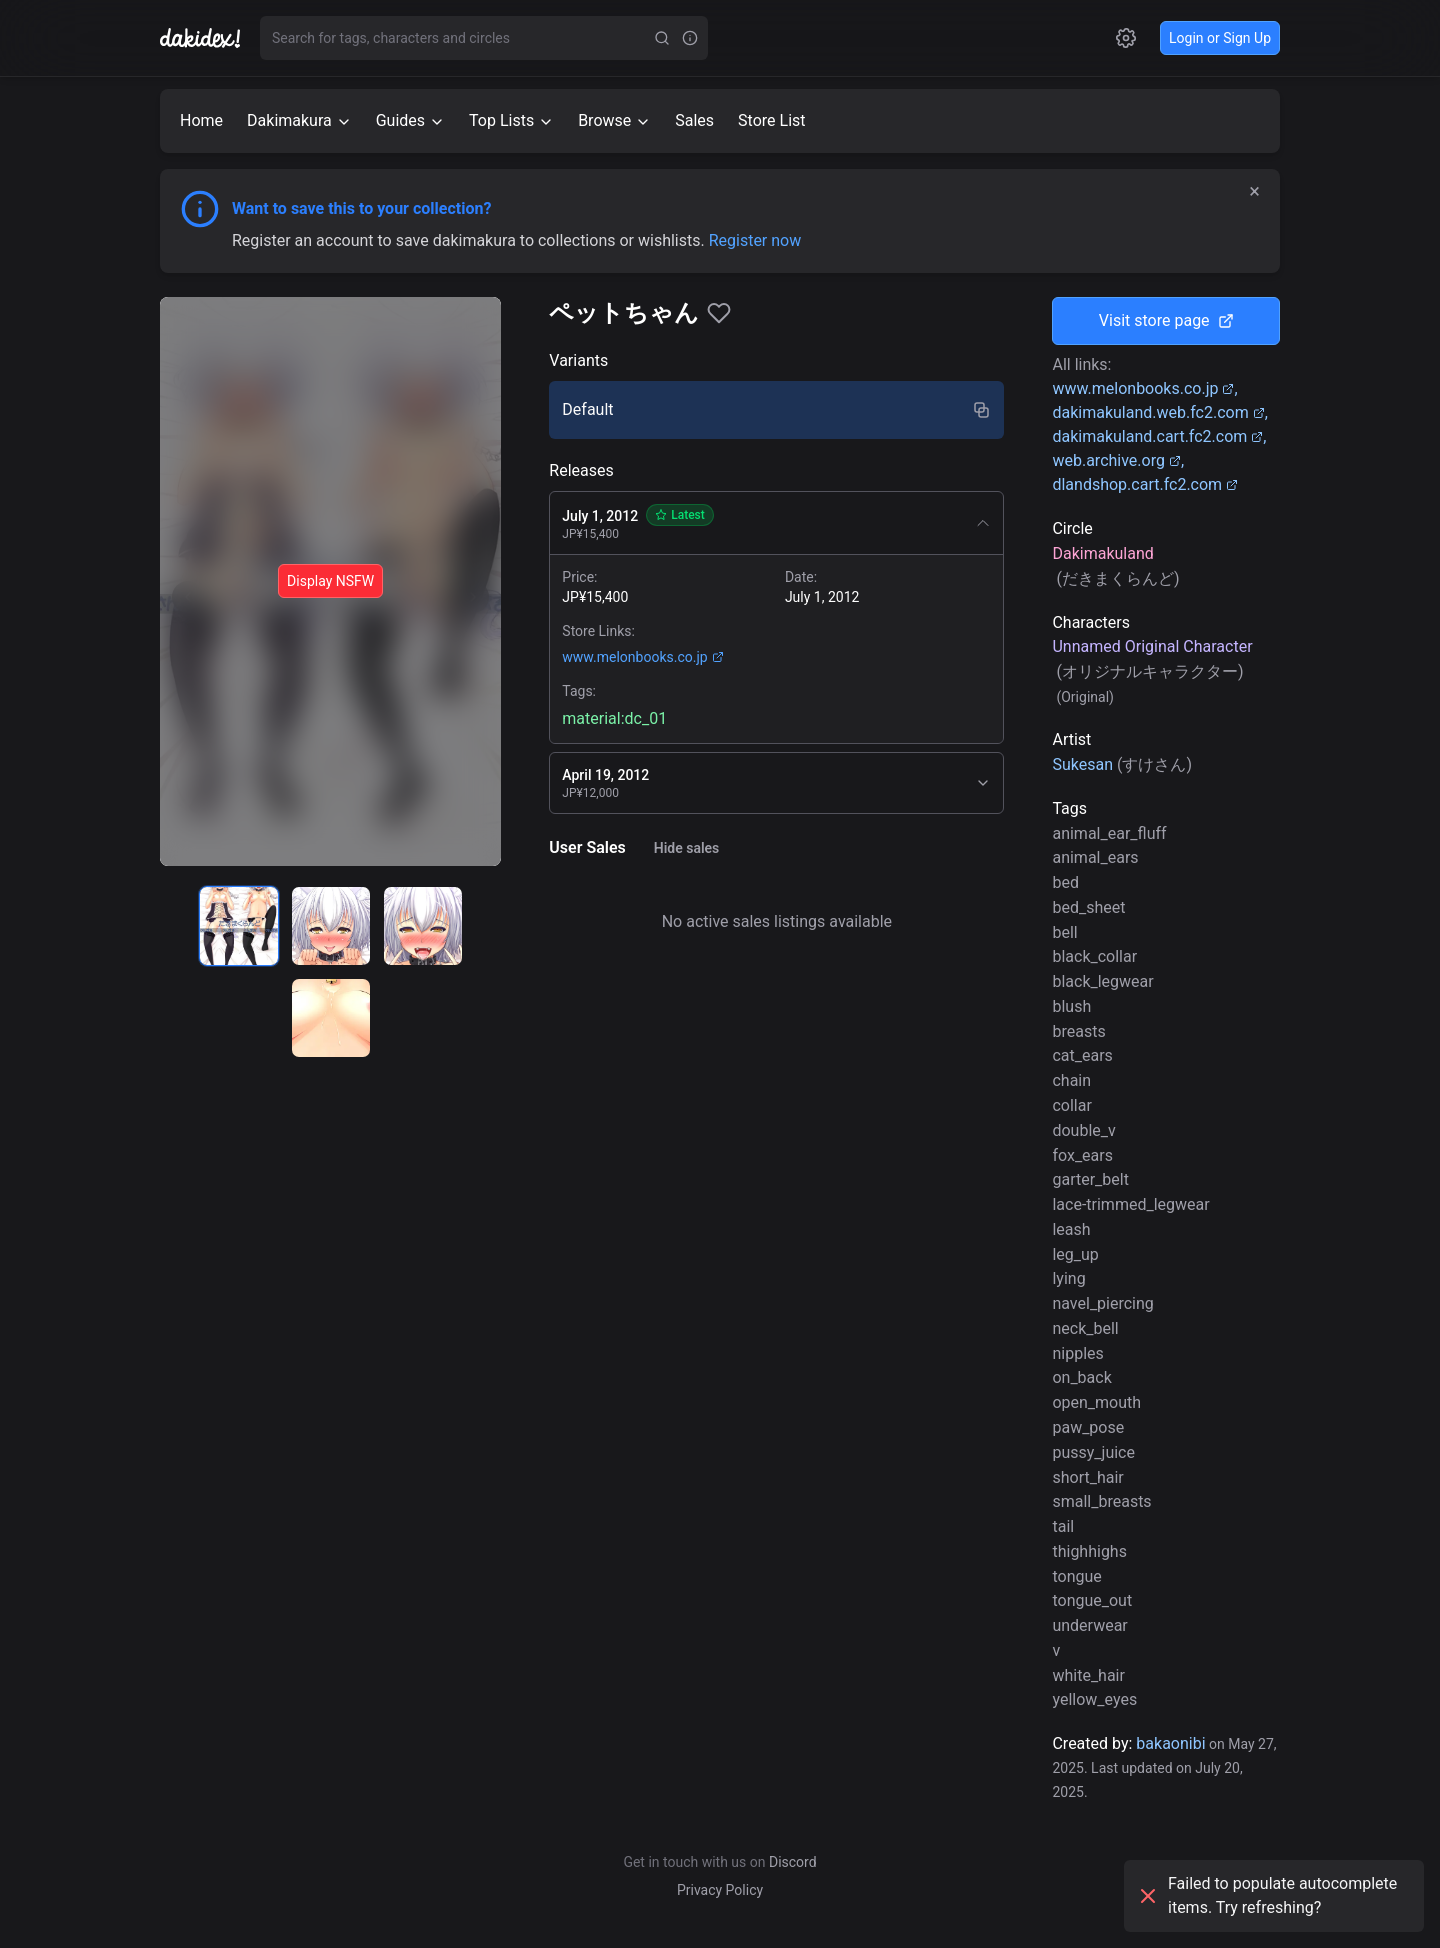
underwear (1089, 1625)
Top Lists (511, 120)
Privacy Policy (720, 1890)
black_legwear (1102, 981)
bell (1064, 932)
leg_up (1075, 1254)
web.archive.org (1116, 460)
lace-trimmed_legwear (1130, 1204)
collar (1071, 1105)
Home (201, 120)
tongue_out (1092, 1600)
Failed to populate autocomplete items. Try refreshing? (1266, 1895)
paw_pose (1088, 1427)
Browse (614, 120)
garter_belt (1090, 1179)
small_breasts (1101, 1501)
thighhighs (1089, 1551)
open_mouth (1096, 1402)
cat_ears (1082, 1055)
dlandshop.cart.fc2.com (1145, 484)
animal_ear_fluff (1109, 833)
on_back (1081, 1377)
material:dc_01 (614, 718)
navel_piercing (1102, 1303)
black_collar (1094, 956)
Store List (771, 120)
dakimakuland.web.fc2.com (1158, 412)
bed (1065, 882)
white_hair (1088, 1675)
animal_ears (1095, 857)
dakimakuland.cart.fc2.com (1157, 436)
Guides (410, 120)
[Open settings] (1126, 38)
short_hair (1087, 1477)
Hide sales (687, 848)
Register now (755, 240)
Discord (793, 1862)
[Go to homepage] (210, 38)
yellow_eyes (1094, 1699)
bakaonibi (1170, 1743)
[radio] (239, 926)
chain (1071, 1080)
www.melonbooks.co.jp (642, 657)
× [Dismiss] (1254, 191)
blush (1071, 1006)
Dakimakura (299, 120)
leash (1071, 1229)
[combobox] (454, 38)
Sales (694, 120)
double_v (1083, 1130)
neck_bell (1085, 1328)
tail (1063, 1526)
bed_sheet (1088, 907)
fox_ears (1082, 1155)
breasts (1078, 1031)
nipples (1077, 1353)
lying (1068, 1278)
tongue (1076, 1576)
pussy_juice (1093, 1452)
